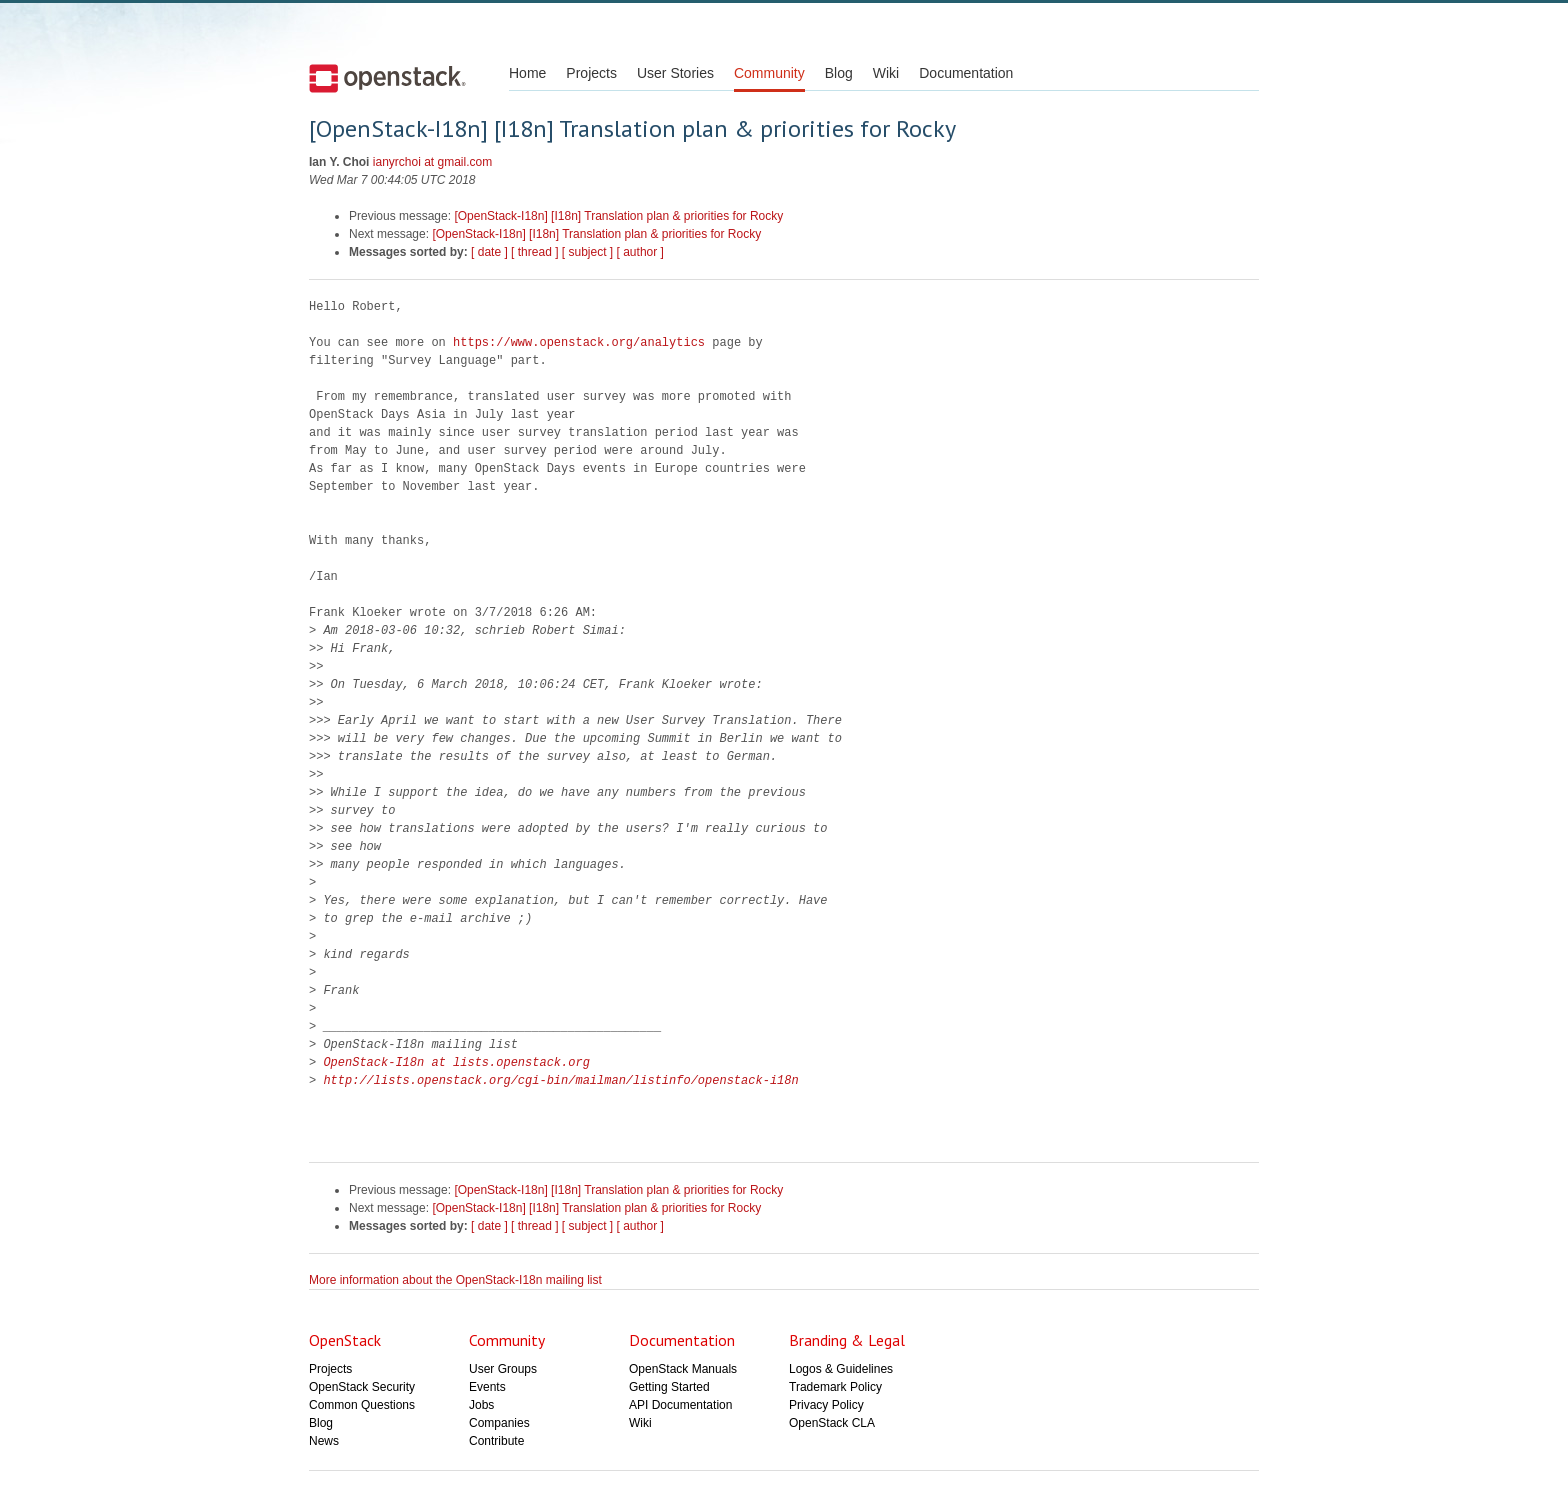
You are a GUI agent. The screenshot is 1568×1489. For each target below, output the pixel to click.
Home (527, 73)
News (324, 1441)
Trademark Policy (835, 1387)
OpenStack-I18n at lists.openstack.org (456, 1062)
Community (769, 73)
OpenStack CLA (832, 1423)
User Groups (503, 1369)
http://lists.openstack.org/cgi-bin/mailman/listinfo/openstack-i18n (560, 1080)
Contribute (496, 1441)
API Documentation (680, 1405)
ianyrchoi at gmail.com (432, 162)
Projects (591, 73)
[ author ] (640, 252)
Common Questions (362, 1405)
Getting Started (669, 1387)
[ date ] (489, 252)
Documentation (966, 73)
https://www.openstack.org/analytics (579, 342)
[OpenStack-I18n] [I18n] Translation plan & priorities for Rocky (618, 216)
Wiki (886, 73)
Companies (499, 1423)
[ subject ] (587, 252)
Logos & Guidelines (841, 1369)
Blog (839, 73)
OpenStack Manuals (683, 1369)
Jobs (481, 1405)
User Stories (675, 73)
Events (487, 1387)
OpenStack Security (362, 1387)
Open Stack (387, 78)
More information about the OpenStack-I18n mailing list (455, 1280)
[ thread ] (534, 252)
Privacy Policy (826, 1405)
